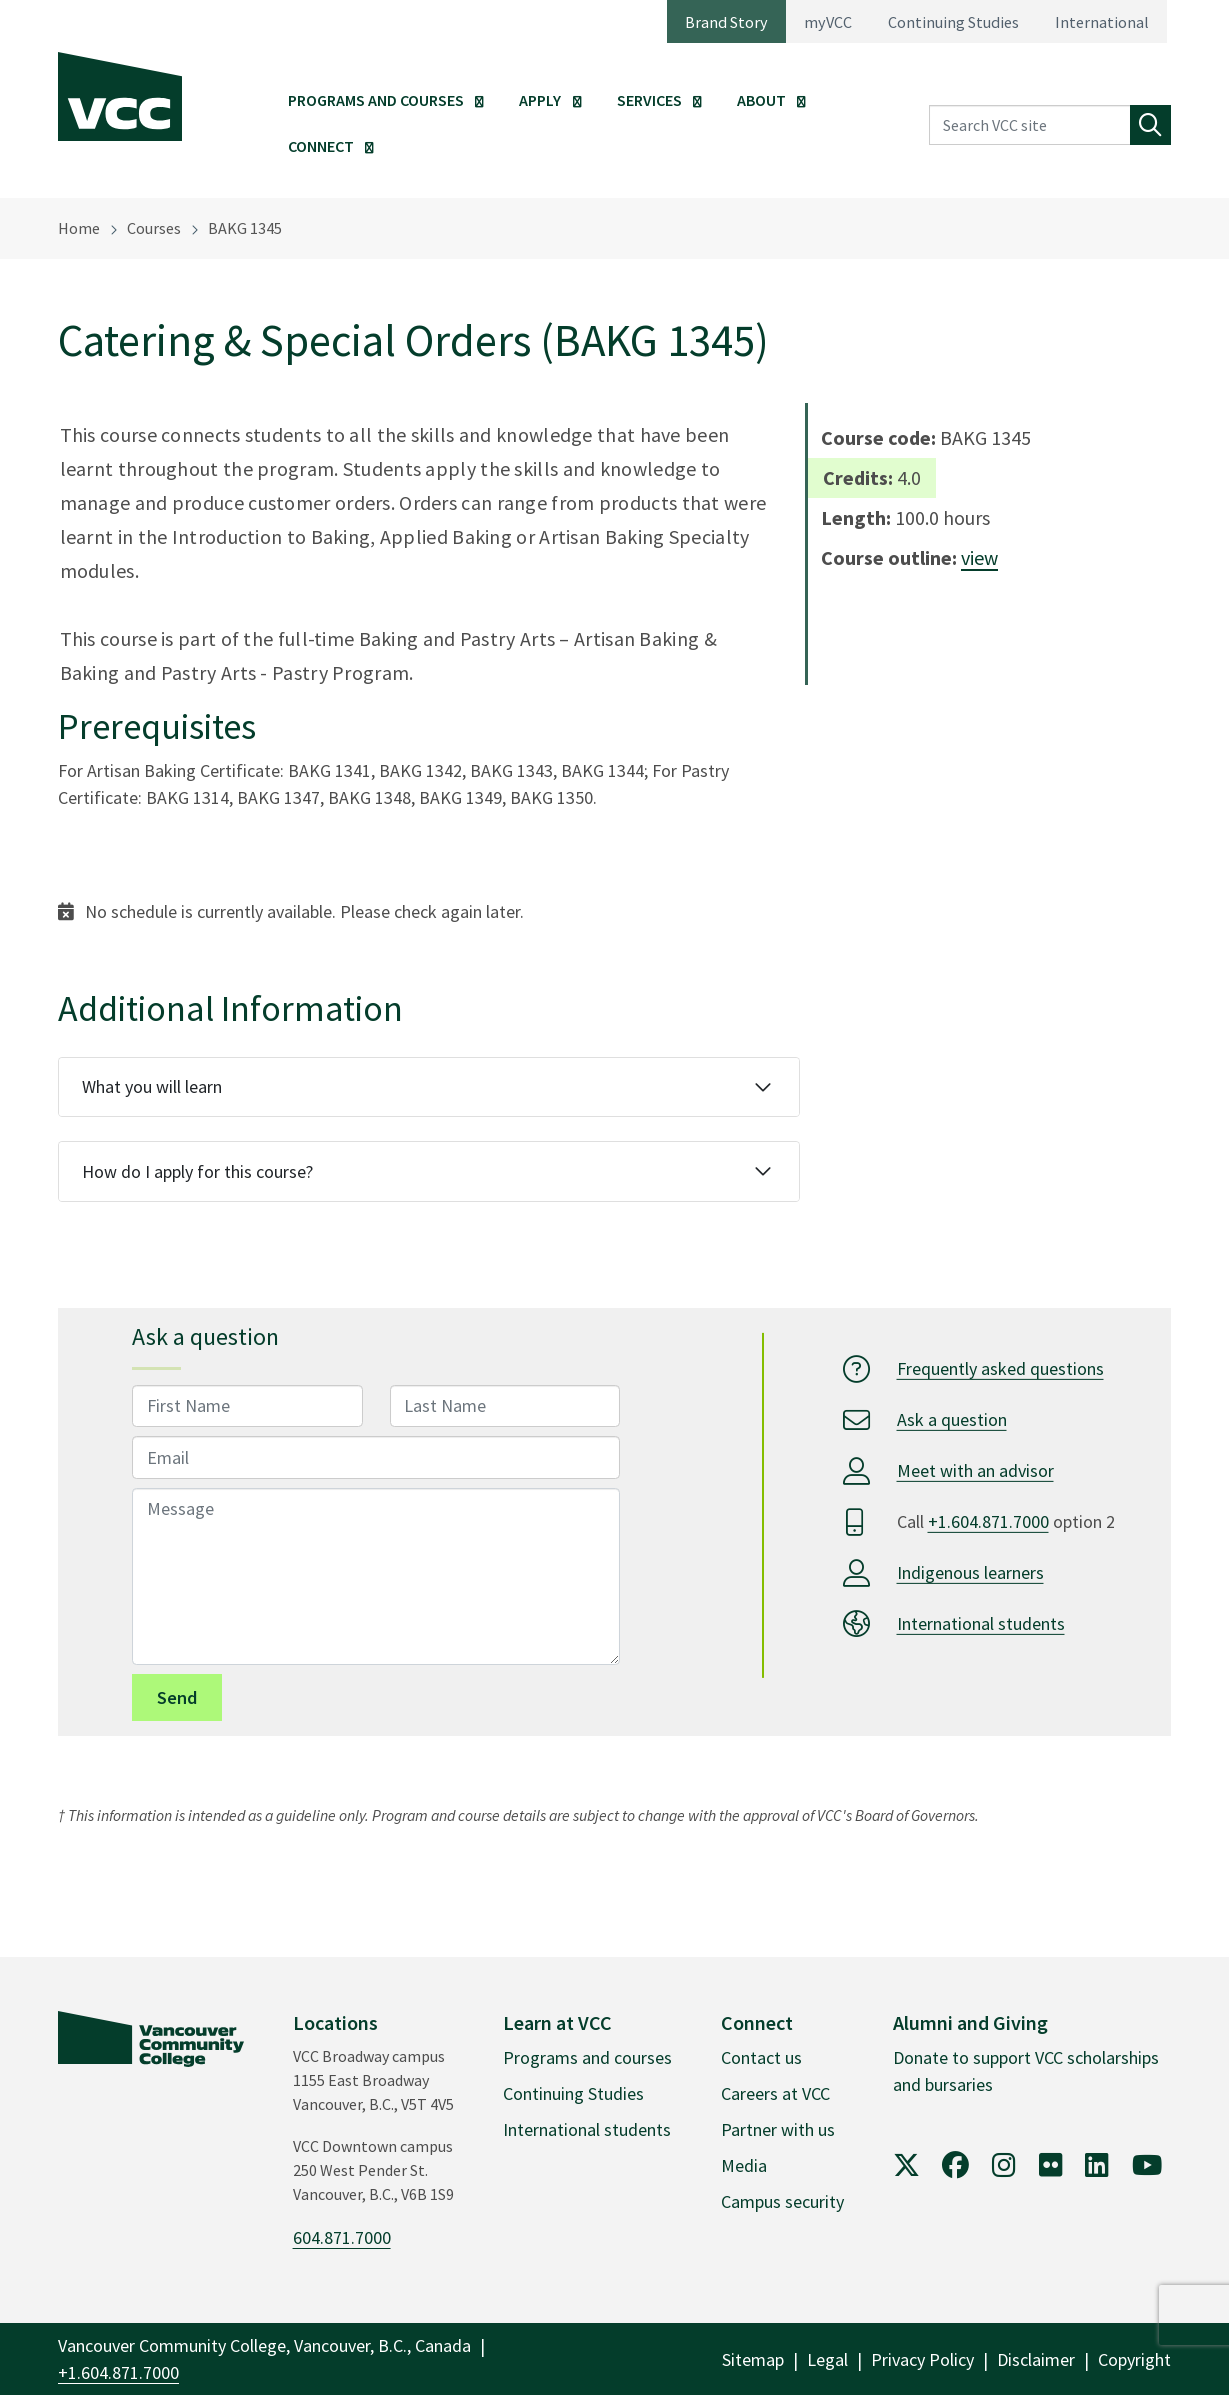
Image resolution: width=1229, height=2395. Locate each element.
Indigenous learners (970, 1572)
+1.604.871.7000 (988, 1521)
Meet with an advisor (975, 1470)
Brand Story (726, 22)
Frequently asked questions (1000, 1368)
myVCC (828, 22)
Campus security (782, 2201)
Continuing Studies (953, 22)
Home (79, 228)
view (979, 557)
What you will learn (152, 1086)
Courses (154, 228)
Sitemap (753, 2359)
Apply (540, 100)
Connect (321, 146)
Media (744, 2165)
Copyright (1134, 2359)
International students (981, 1623)
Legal (827, 2359)
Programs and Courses (376, 100)
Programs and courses (587, 2057)
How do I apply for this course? (197, 1171)
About (761, 100)
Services (649, 100)
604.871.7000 (342, 2237)
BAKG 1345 (245, 228)
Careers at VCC (775, 2093)
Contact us (761, 2057)
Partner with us (778, 2129)
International (1102, 22)
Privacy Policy (922, 2359)
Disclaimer (1036, 2359)
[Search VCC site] (1030, 125)
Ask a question (952, 1419)
